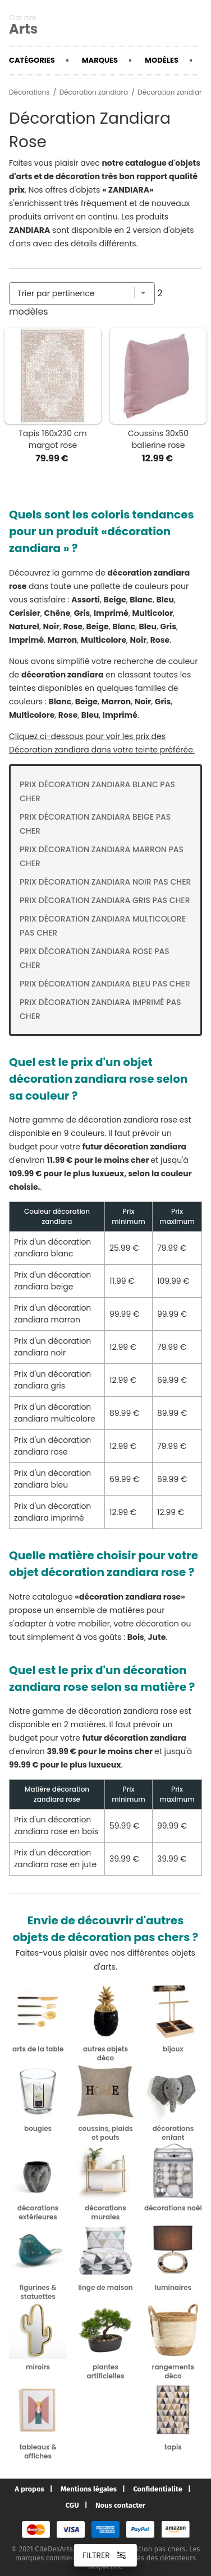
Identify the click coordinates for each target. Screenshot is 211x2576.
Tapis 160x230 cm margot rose (53, 439)
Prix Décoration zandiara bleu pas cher (105, 983)
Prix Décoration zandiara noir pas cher (105, 881)
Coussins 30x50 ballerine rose (158, 439)
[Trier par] (82, 293)
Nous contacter (120, 2505)
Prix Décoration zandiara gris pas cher (105, 900)
